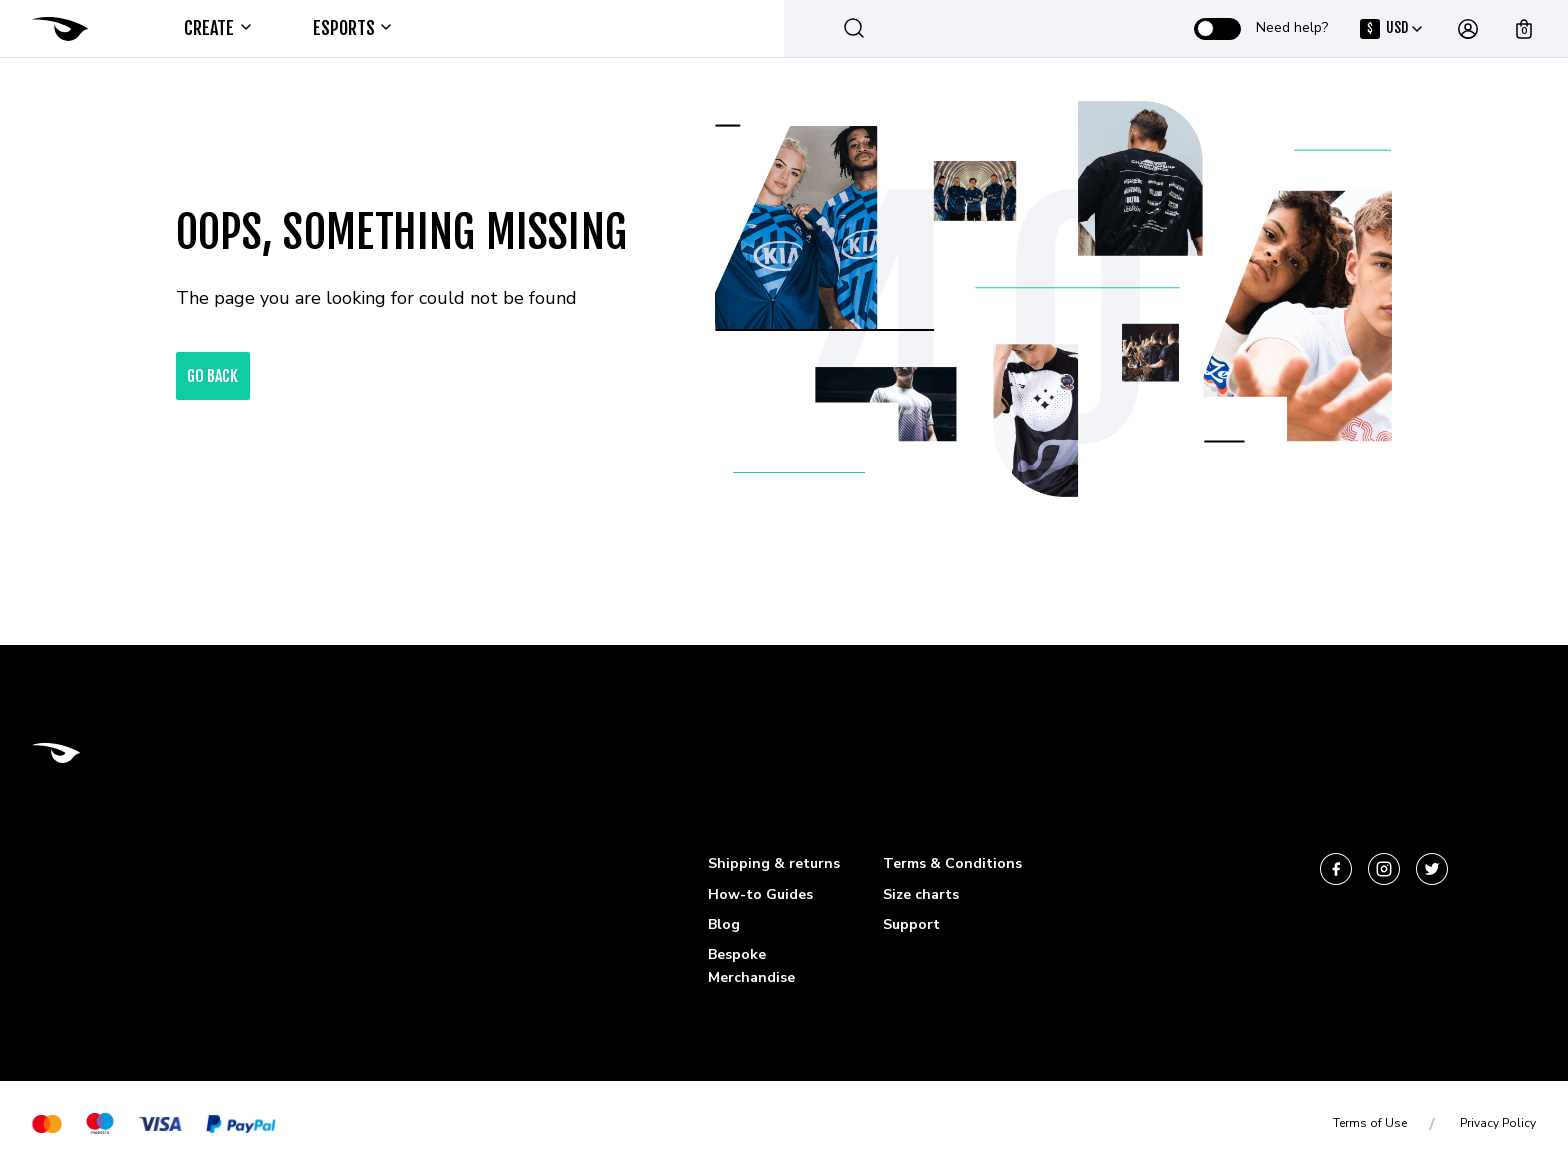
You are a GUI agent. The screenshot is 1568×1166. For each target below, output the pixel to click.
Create (216, 28)
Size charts (921, 894)
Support (911, 924)
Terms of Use (1370, 1123)
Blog (724, 924)
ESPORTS (351, 28)
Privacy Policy (1498, 1123)
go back (213, 376)
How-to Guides (760, 894)
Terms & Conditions (952, 863)
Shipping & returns (774, 863)
